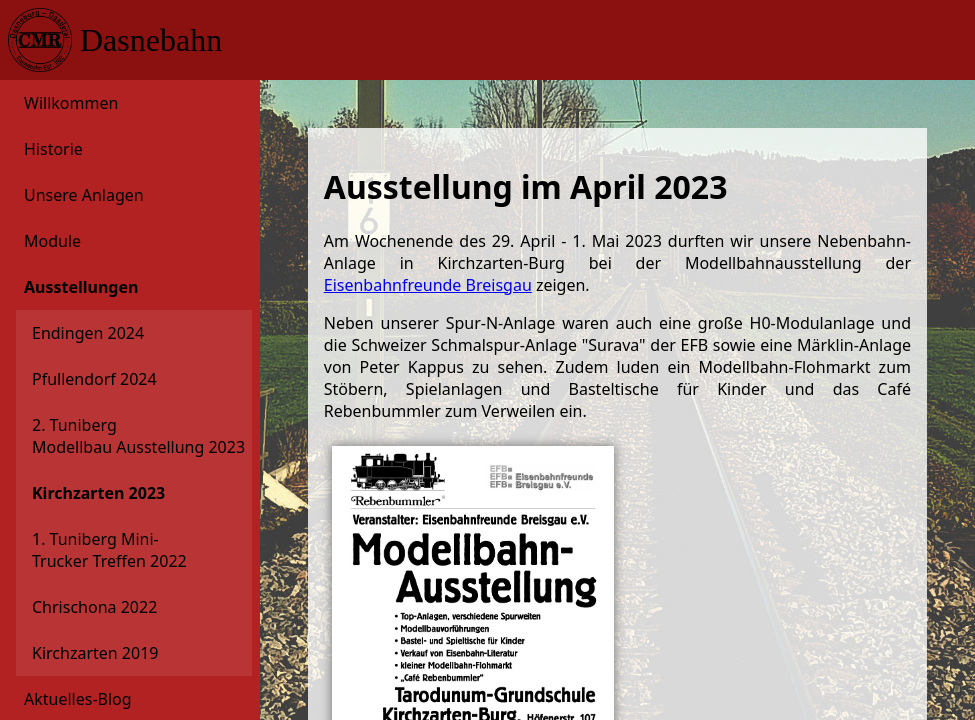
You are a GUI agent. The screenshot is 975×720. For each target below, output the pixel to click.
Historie (53, 149)
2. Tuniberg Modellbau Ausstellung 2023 (118, 436)
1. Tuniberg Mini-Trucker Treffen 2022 (109, 550)
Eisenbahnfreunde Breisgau (428, 285)
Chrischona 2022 (94, 607)
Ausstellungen (81, 287)
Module (52, 241)
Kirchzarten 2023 (98, 493)
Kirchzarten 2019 (95, 653)
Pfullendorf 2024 (94, 379)
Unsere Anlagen (84, 195)
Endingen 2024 (88, 333)
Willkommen (71, 103)
